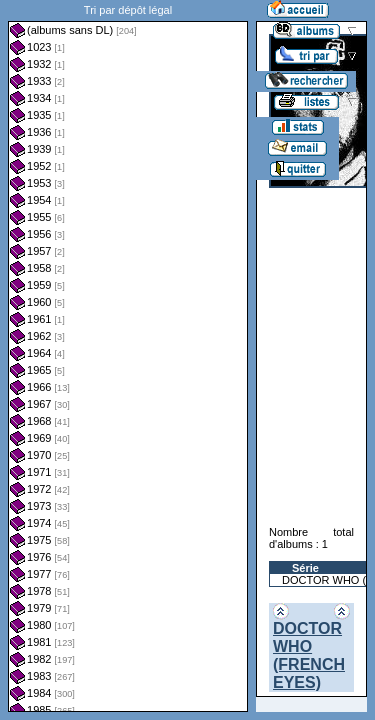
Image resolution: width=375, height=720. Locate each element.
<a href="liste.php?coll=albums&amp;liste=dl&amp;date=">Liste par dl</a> (128, 356)
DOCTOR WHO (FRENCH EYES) (309, 655)
